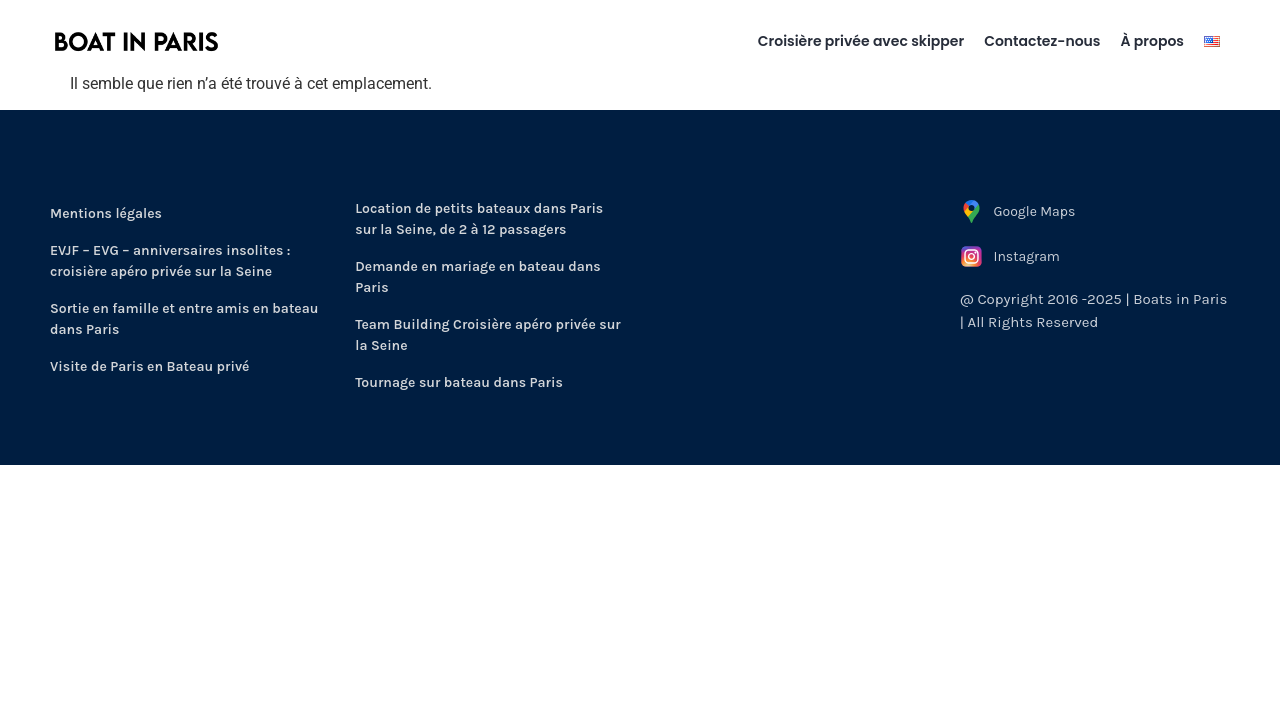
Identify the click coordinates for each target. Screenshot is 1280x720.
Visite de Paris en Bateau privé (149, 366)
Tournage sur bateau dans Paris (459, 382)
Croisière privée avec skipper (861, 41)
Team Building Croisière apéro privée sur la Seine (487, 335)
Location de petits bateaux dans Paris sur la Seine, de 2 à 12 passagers (479, 219)
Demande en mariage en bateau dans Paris (477, 277)
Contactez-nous (1042, 41)
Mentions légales (106, 213)
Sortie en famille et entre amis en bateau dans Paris (184, 319)
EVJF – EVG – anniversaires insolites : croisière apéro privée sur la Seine (170, 261)
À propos (1153, 41)
